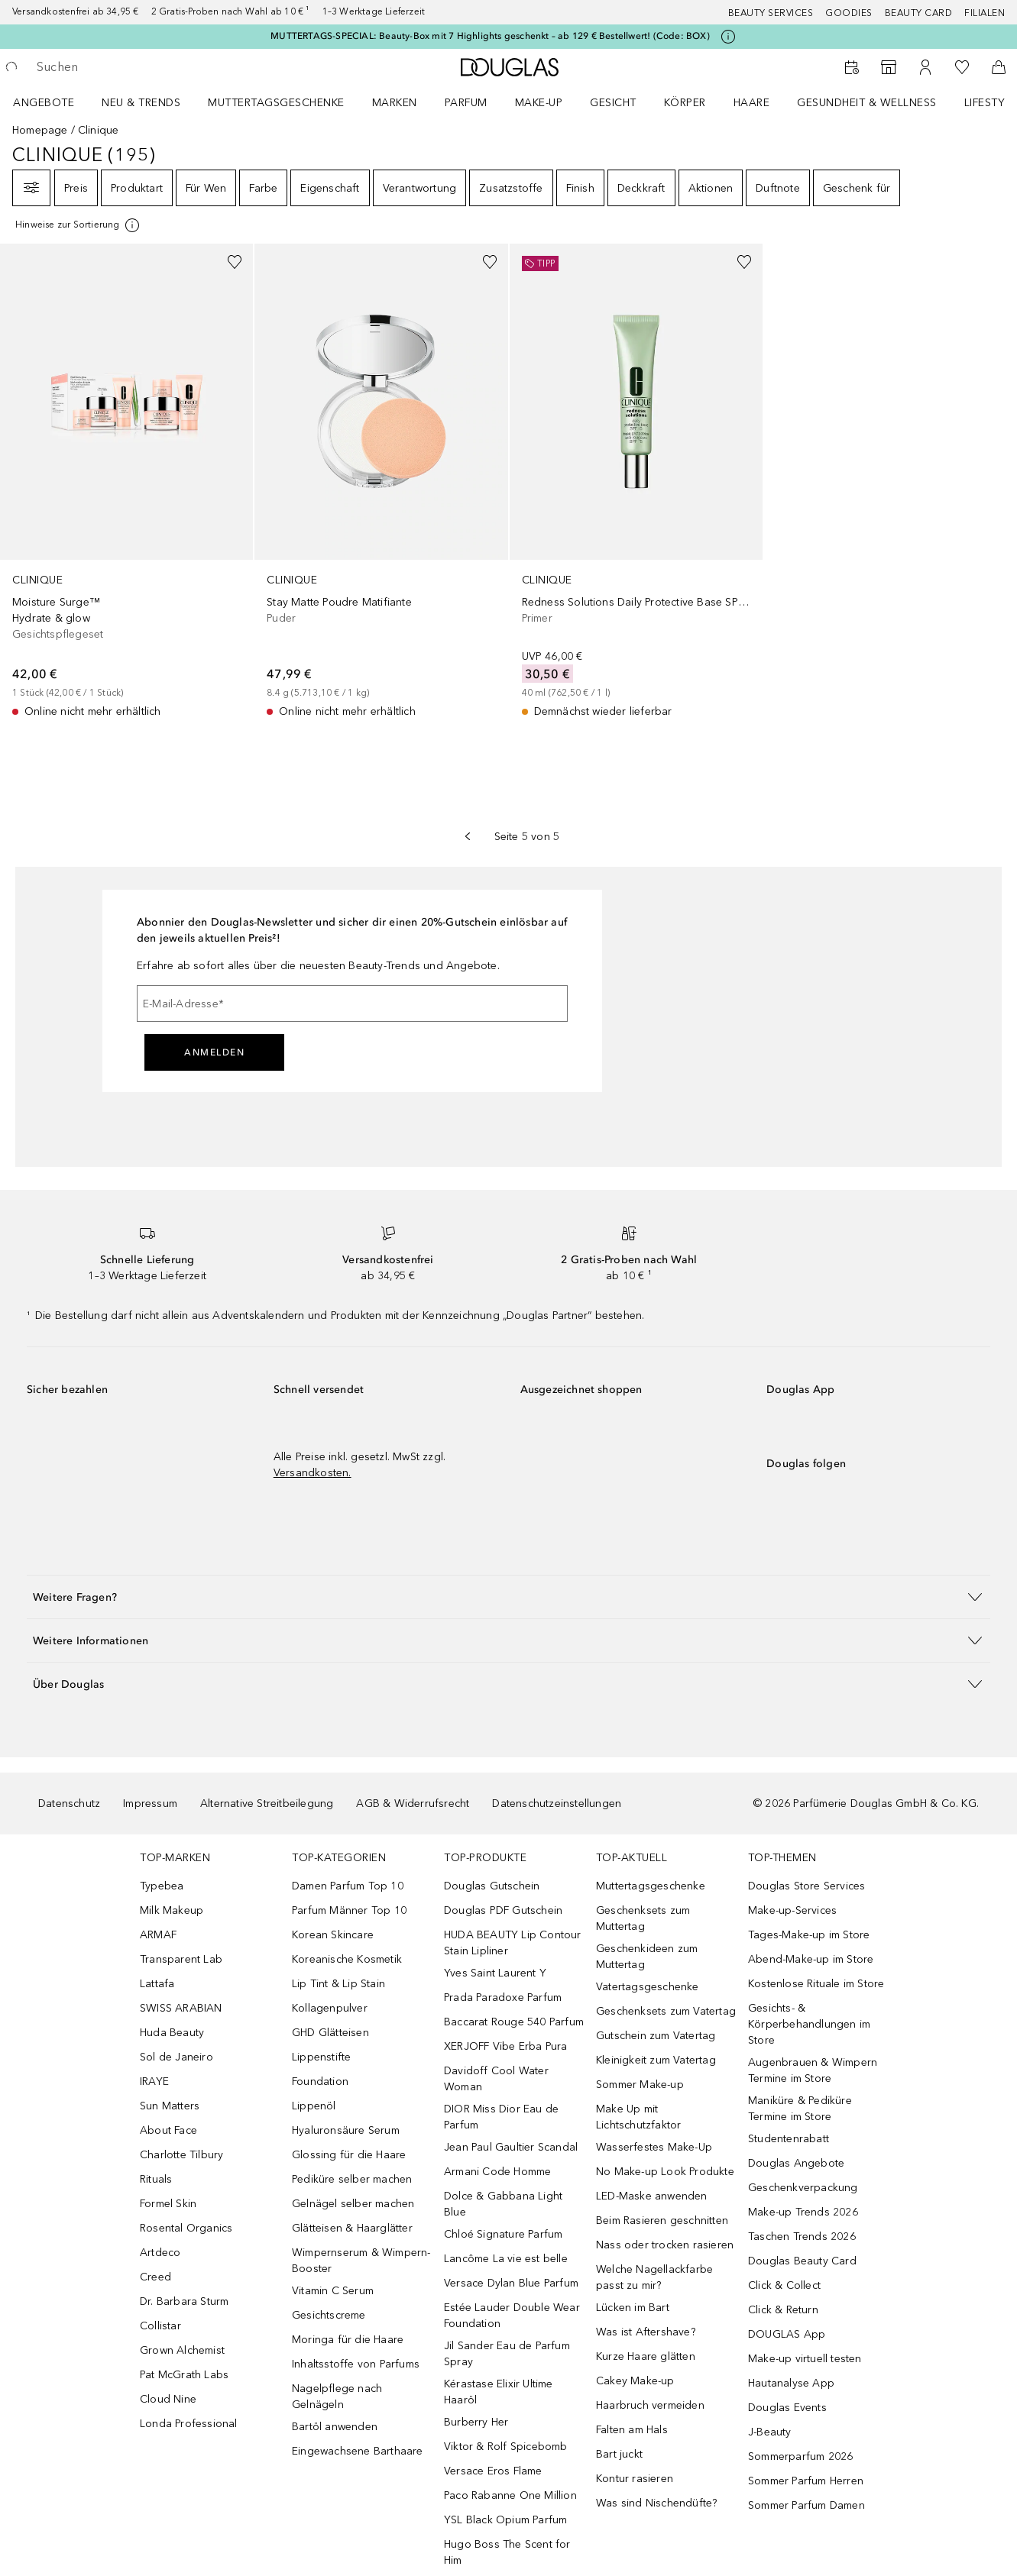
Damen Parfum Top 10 (347, 1885)
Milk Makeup (171, 1910)
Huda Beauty (172, 2032)
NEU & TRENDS (141, 102)
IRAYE (154, 2081)
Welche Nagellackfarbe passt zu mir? (654, 2277)
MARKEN (394, 102)
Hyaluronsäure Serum (346, 2130)
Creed (155, 2277)
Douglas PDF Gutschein (503, 1910)
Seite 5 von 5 (527, 836)
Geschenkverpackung (803, 2187)
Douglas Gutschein (491, 1885)
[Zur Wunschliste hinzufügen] (234, 262)
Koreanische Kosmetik (347, 1959)
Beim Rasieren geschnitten (662, 2220)
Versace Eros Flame (493, 2470)
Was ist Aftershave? (645, 2332)
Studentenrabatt (788, 2138)
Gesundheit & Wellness (867, 102)
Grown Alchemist (182, 2350)
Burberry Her (476, 2422)
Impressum (150, 1803)
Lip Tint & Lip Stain (338, 1983)
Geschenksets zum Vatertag (666, 2011)
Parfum (466, 102)
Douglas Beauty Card (802, 2260)
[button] (508, 1596)
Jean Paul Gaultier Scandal (511, 2147)
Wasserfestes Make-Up (654, 2147)
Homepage (40, 130)
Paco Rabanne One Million (510, 2495)
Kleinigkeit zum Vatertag (656, 2060)
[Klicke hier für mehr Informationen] (728, 36)
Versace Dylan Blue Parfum (511, 2283)
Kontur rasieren (634, 2478)
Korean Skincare (333, 1934)
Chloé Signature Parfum (503, 2234)
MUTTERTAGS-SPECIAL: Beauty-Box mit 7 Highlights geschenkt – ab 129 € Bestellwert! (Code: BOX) (490, 36)
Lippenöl (314, 2105)
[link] (126, 481)
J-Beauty (770, 2432)
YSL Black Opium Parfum (505, 2519)
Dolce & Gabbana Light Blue (503, 2204)
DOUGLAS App (786, 2334)
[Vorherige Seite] (467, 836)
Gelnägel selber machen (353, 2203)
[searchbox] (149, 67)
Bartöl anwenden (334, 2426)
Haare (752, 102)
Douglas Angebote (796, 2163)
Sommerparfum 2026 (800, 2456)
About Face (168, 2130)
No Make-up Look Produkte (665, 2171)
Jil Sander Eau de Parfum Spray (507, 2353)
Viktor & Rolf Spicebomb (506, 2446)
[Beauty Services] (852, 67)
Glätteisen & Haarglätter (352, 2228)
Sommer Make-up (640, 2084)
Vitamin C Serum (333, 2290)
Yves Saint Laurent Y (495, 1973)
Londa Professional (189, 2423)
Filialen (984, 13)
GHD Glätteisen (330, 2032)
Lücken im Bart (632, 2307)
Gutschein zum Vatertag (655, 2035)
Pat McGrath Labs (184, 2374)
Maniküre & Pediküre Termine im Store (800, 2108)
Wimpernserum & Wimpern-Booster (361, 2260)
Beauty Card (919, 13)
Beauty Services (771, 13)
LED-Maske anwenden (652, 2196)
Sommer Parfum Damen (806, 2505)
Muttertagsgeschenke (276, 102)
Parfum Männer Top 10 (349, 1910)
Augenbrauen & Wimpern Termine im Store (812, 2070)
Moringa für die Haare (347, 2339)
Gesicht (613, 102)
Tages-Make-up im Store (809, 1934)
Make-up (539, 102)
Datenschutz (69, 1803)
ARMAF (158, 1934)
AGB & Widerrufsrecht (412, 1803)
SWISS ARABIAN (181, 2008)
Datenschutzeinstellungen (556, 1803)
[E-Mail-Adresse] (352, 1003)
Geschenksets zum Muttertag (643, 1918)
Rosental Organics (186, 2228)
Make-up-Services (792, 1910)
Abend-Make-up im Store (810, 1959)
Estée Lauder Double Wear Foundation (512, 2315)
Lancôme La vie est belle (506, 2258)
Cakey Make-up (635, 2380)
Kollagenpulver (330, 2008)
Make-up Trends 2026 (803, 2212)
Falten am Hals (632, 2429)
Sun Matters (169, 2105)
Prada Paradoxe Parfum (503, 1997)
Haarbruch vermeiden (650, 2405)
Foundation (320, 2081)
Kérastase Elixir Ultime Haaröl (498, 2391)
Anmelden (214, 1052)
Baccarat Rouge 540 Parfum (514, 2021)
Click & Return (783, 2309)
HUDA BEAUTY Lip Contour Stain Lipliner (512, 1942)
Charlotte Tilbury (181, 2154)
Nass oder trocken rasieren (665, 2244)
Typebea (161, 1885)
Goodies (849, 13)
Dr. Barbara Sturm (184, 2301)
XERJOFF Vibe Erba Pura (505, 2046)
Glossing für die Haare (349, 2154)
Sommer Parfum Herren (805, 2480)
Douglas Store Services (806, 1885)
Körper (685, 102)
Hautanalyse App (791, 2383)
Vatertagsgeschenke (647, 1986)
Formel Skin (168, 2203)
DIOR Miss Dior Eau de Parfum (501, 2117)
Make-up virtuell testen (805, 2358)
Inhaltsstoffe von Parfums (355, 2364)
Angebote (43, 102)
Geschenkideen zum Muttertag (647, 1956)
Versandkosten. (312, 1472)
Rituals (156, 2179)
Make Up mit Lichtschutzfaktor (638, 2117)
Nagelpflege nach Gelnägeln (337, 2396)
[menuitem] (53, 102)
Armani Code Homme (497, 2171)
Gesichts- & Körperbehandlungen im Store (809, 2024)
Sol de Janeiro (176, 2057)
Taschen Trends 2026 (802, 2236)
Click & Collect (784, 2285)
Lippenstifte (321, 2057)
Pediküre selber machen (352, 2179)
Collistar (160, 2325)
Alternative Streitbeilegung (266, 1803)
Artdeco (160, 2252)
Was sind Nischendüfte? (656, 2503)
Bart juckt (619, 2454)
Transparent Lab (181, 1959)
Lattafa (157, 1983)
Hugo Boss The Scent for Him (507, 2552)
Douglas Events (787, 2407)
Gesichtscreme (329, 2315)
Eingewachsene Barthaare (357, 2451)
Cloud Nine (168, 2399)
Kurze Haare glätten (645, 2356)
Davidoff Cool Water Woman (496, 2078)
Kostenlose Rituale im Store (816, 1983)
